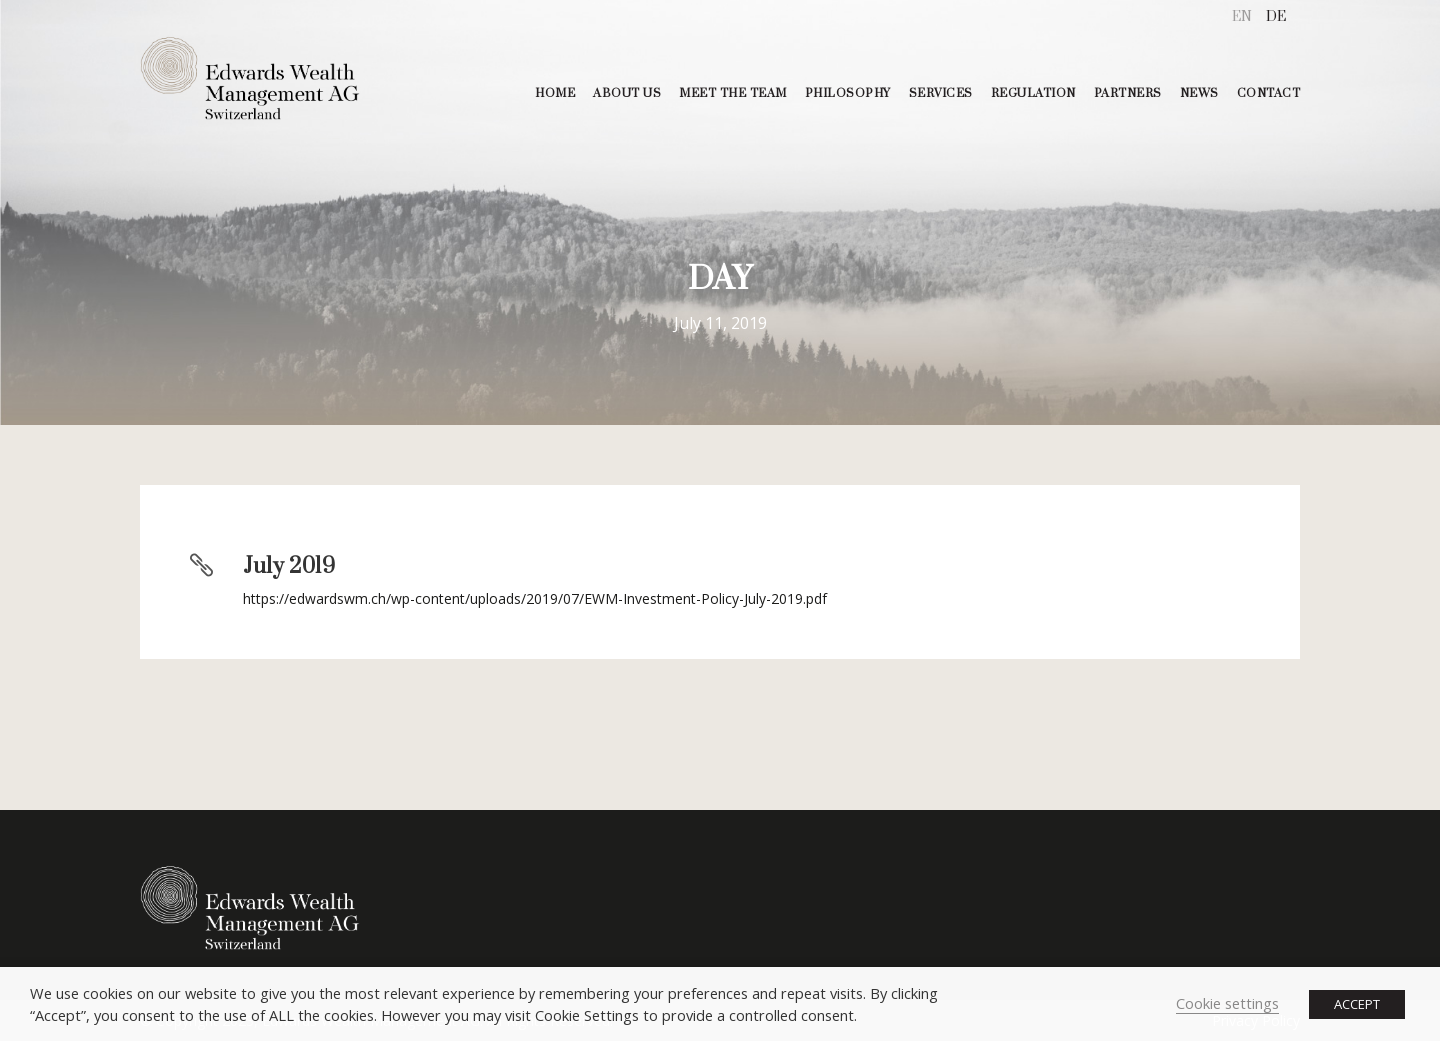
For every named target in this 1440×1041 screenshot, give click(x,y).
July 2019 (289, 566)
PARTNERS (1128, 93)
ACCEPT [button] (1357, 1004)
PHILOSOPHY (848, 93)
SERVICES (941, 93)
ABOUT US (627, 93)
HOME (555, 93)
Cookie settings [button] (1227, 1003)
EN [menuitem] (1242, 17)
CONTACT (1269, 93)
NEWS (1199, 93)
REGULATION (1033, 93)
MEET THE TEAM (733, 93)
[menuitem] (1242, 17)
